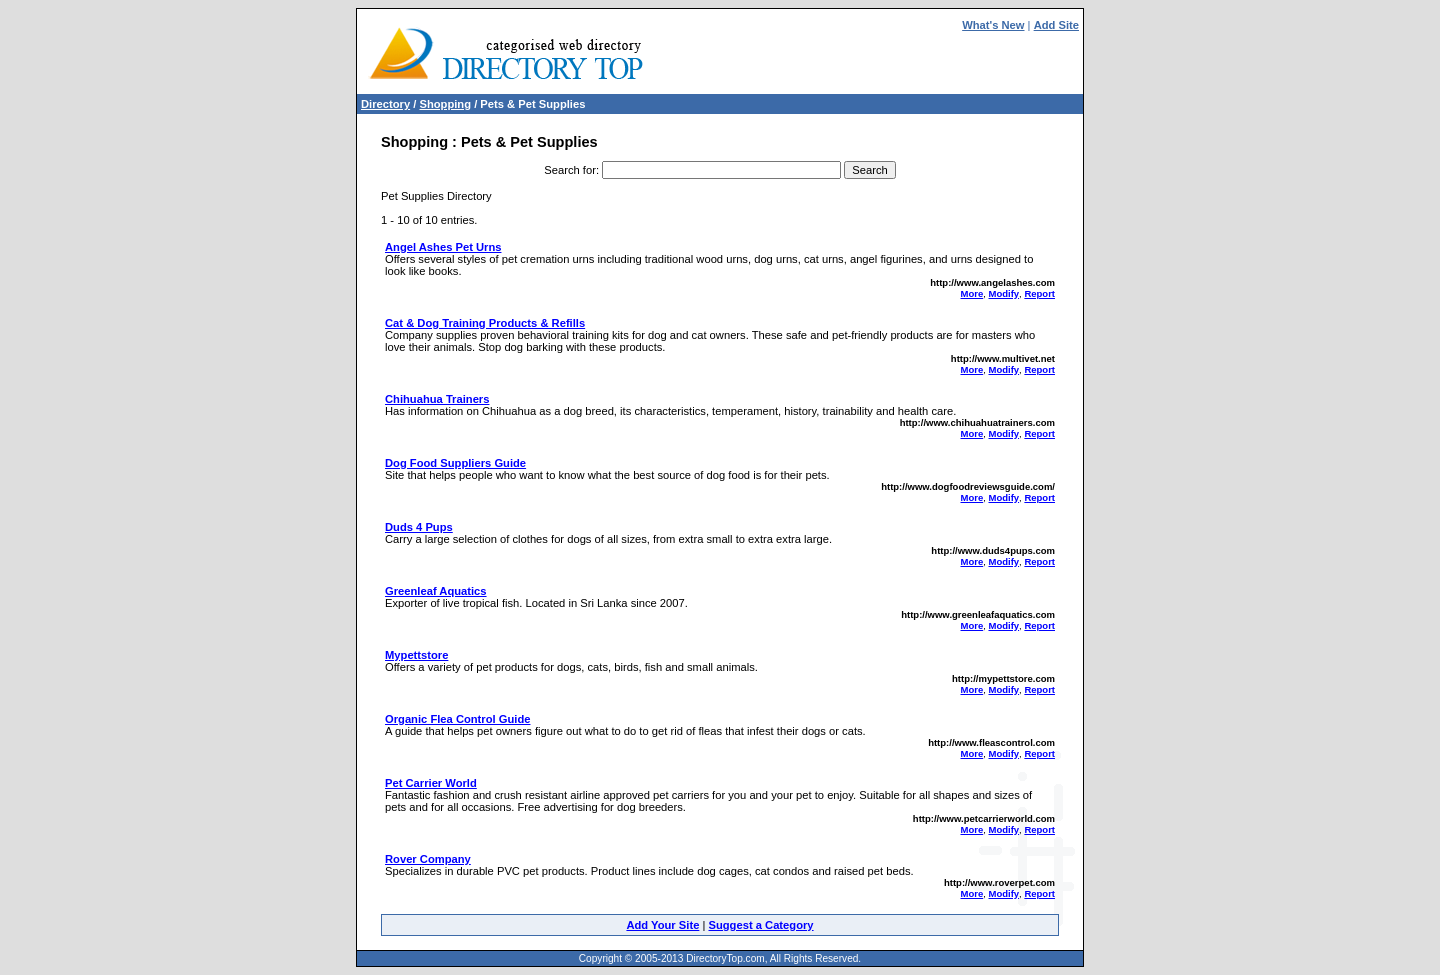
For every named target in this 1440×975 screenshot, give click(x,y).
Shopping (445, 104)
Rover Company (428, 859)
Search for (570, 170)
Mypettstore (416, 655)
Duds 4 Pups (419, 527)
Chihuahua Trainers (437, 399)
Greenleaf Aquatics (436, 591)
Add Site (1056, 25)
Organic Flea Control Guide (457, 719)
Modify (1003, 293)
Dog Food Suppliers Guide (455, 463)
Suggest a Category (760, 925)
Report (1039, 293)
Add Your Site (662, 925)
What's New (993, 25)
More (972, 293)
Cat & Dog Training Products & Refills (485, 323)
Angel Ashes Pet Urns (443, 247)
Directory (385, 104)
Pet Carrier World (431, 783)
